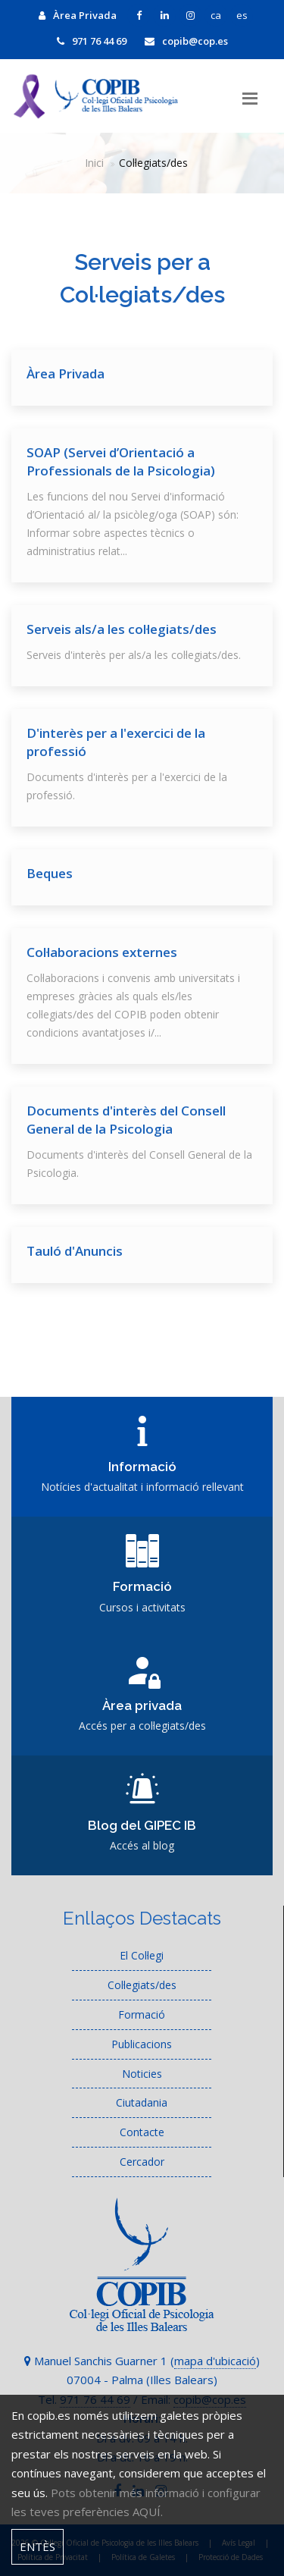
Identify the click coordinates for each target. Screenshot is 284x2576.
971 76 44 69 (91, 41)
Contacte (142, 2132)
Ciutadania (141, 2102)
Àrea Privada (78, 15)
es (242, 15)
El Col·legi (142, 1955)
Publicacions (141, 2044)
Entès (37, 2546)
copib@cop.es (186, 41)
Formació (141, 2014)
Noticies (142, 2073)
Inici (94, 162)
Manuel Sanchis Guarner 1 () (142, 2360)
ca (216, 15)
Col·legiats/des (142, 1985)
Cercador (142, 2161)
